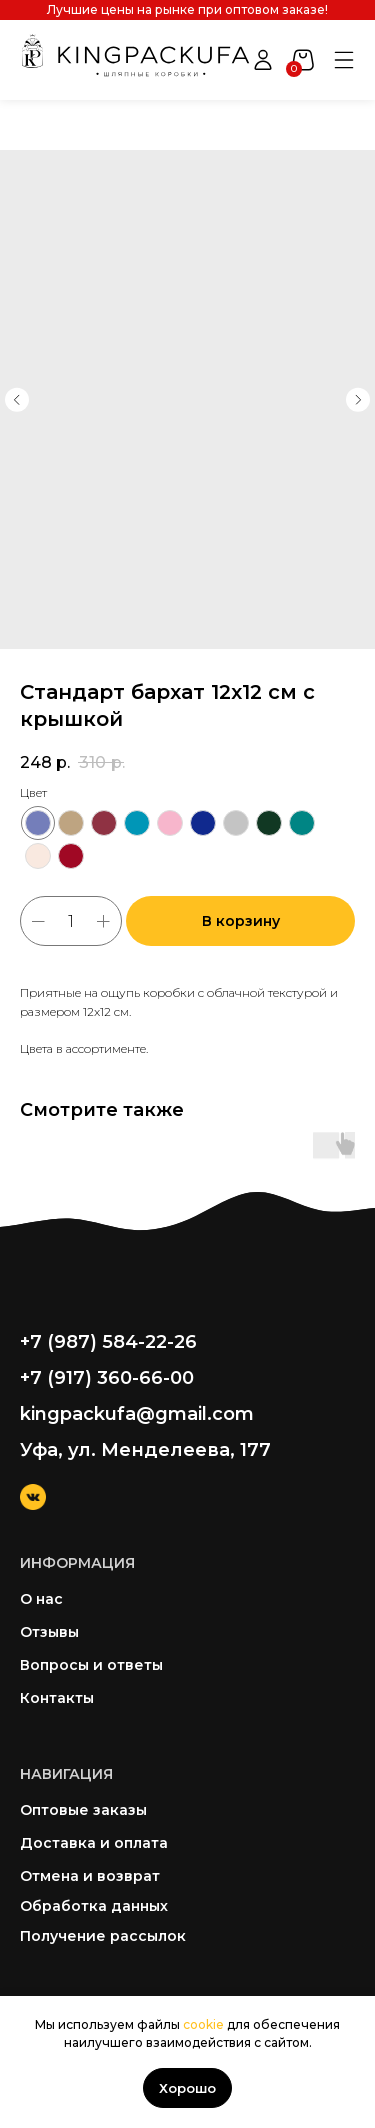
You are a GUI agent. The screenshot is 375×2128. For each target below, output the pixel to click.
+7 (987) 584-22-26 (108, 1342)
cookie (203, 2024)
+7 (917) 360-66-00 (107, 1378)
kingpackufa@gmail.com (137, 1414)
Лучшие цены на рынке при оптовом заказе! (187, 9)
